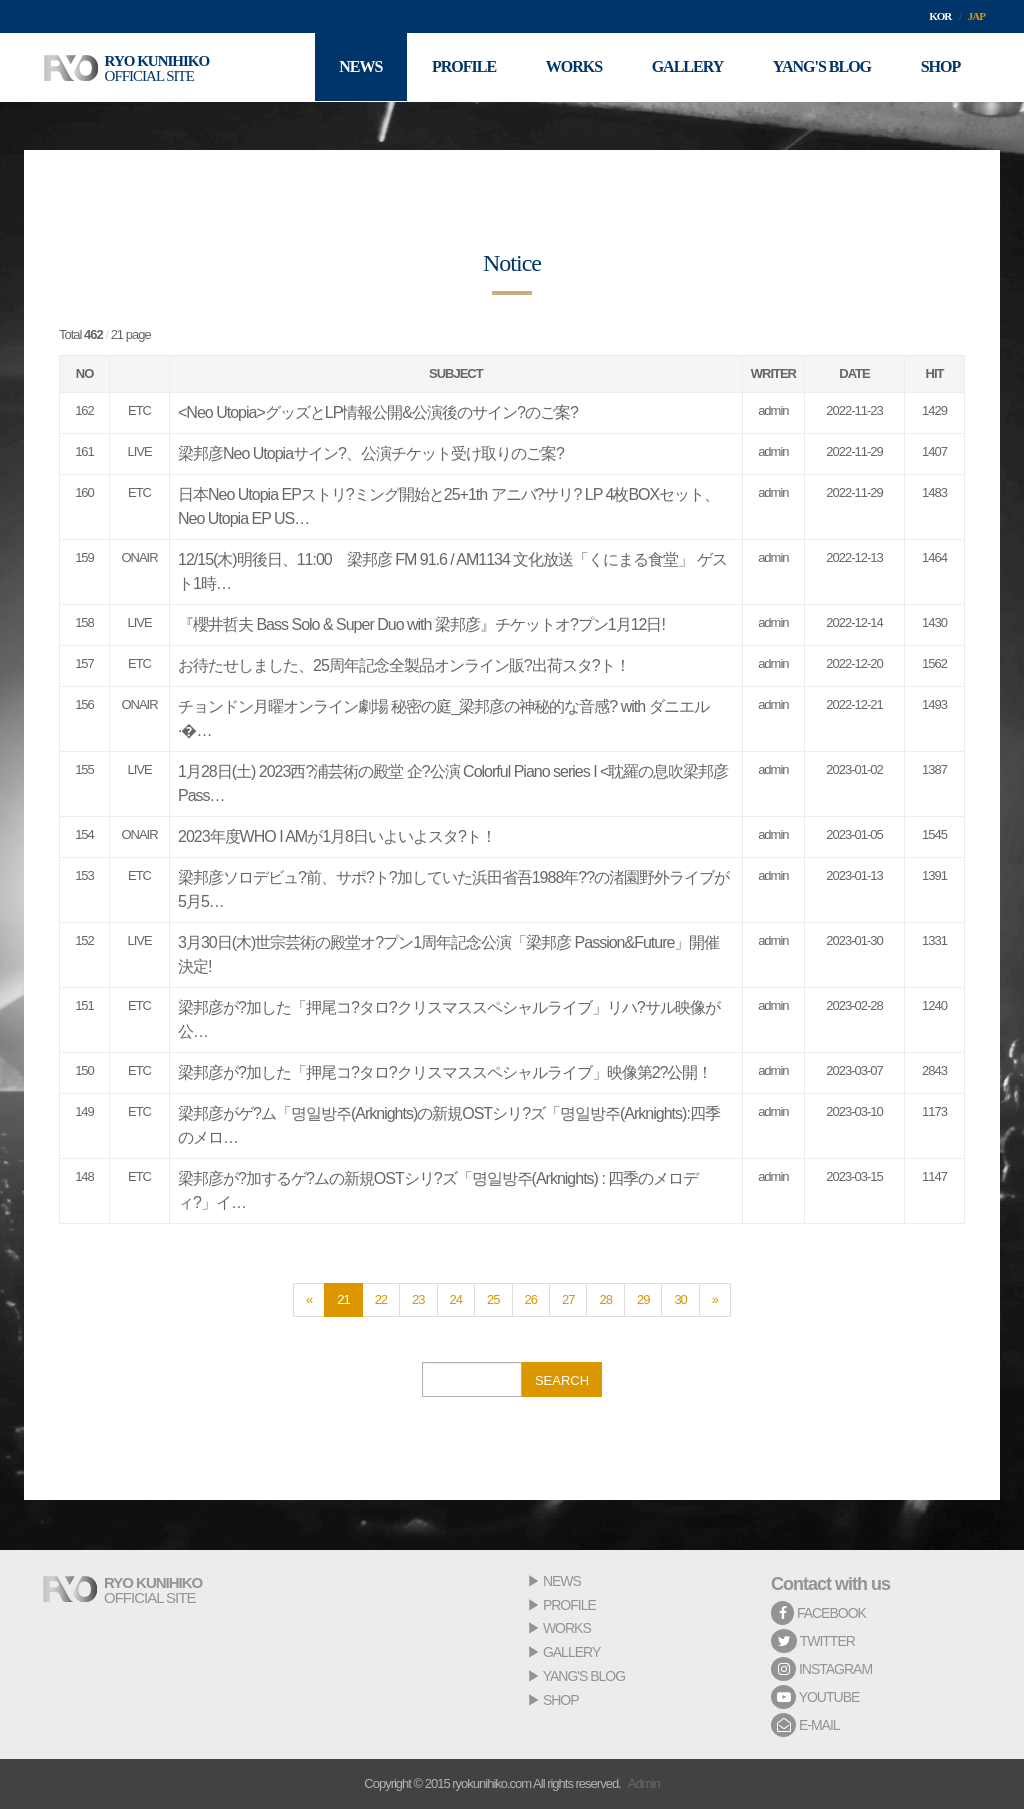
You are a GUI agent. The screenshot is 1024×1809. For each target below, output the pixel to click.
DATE (854, 373)
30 (680, 1299)
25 (493, 1299)
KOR (940, 16)
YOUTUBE (815, 1697)
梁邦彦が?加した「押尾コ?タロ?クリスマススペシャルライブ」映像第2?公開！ (445, 1072)
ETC (139, 410)
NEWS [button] (358, 67)
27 (568, 1299)
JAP (976, 16)
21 (343, 1299)
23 (418, 1299)
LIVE (139, 451)
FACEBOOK (818, 1613)
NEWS (562, 1581)
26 (531, 1299)
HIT (935, 373)
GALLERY (571, 1652)
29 (643, 1299)
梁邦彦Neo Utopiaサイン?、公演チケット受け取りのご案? (371, 453)
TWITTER (813, 1641)
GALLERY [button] (687, 67)
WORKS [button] (572, 67)
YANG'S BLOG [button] (821, 67)
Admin (644, 1783)
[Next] (715, 1300)
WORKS (567, 1628)
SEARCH (562, 1380)
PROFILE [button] (462, 67)
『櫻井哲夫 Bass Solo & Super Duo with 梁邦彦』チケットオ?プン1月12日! (421, 624)
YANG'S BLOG (584, 1676)
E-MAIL (805, 1725)
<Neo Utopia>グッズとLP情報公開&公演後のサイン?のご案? (378, 412)
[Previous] (309, 1300)
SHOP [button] (940, 67)
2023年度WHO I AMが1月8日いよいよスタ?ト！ (337, 836)
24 (456, 1299)
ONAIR (139, 557)
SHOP (561, 1700)
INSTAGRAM (821, 1669)
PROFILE (569, 1605)
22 (381, 1299)
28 (605, 1299)
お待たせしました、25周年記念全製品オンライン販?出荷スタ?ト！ (404, 665)
